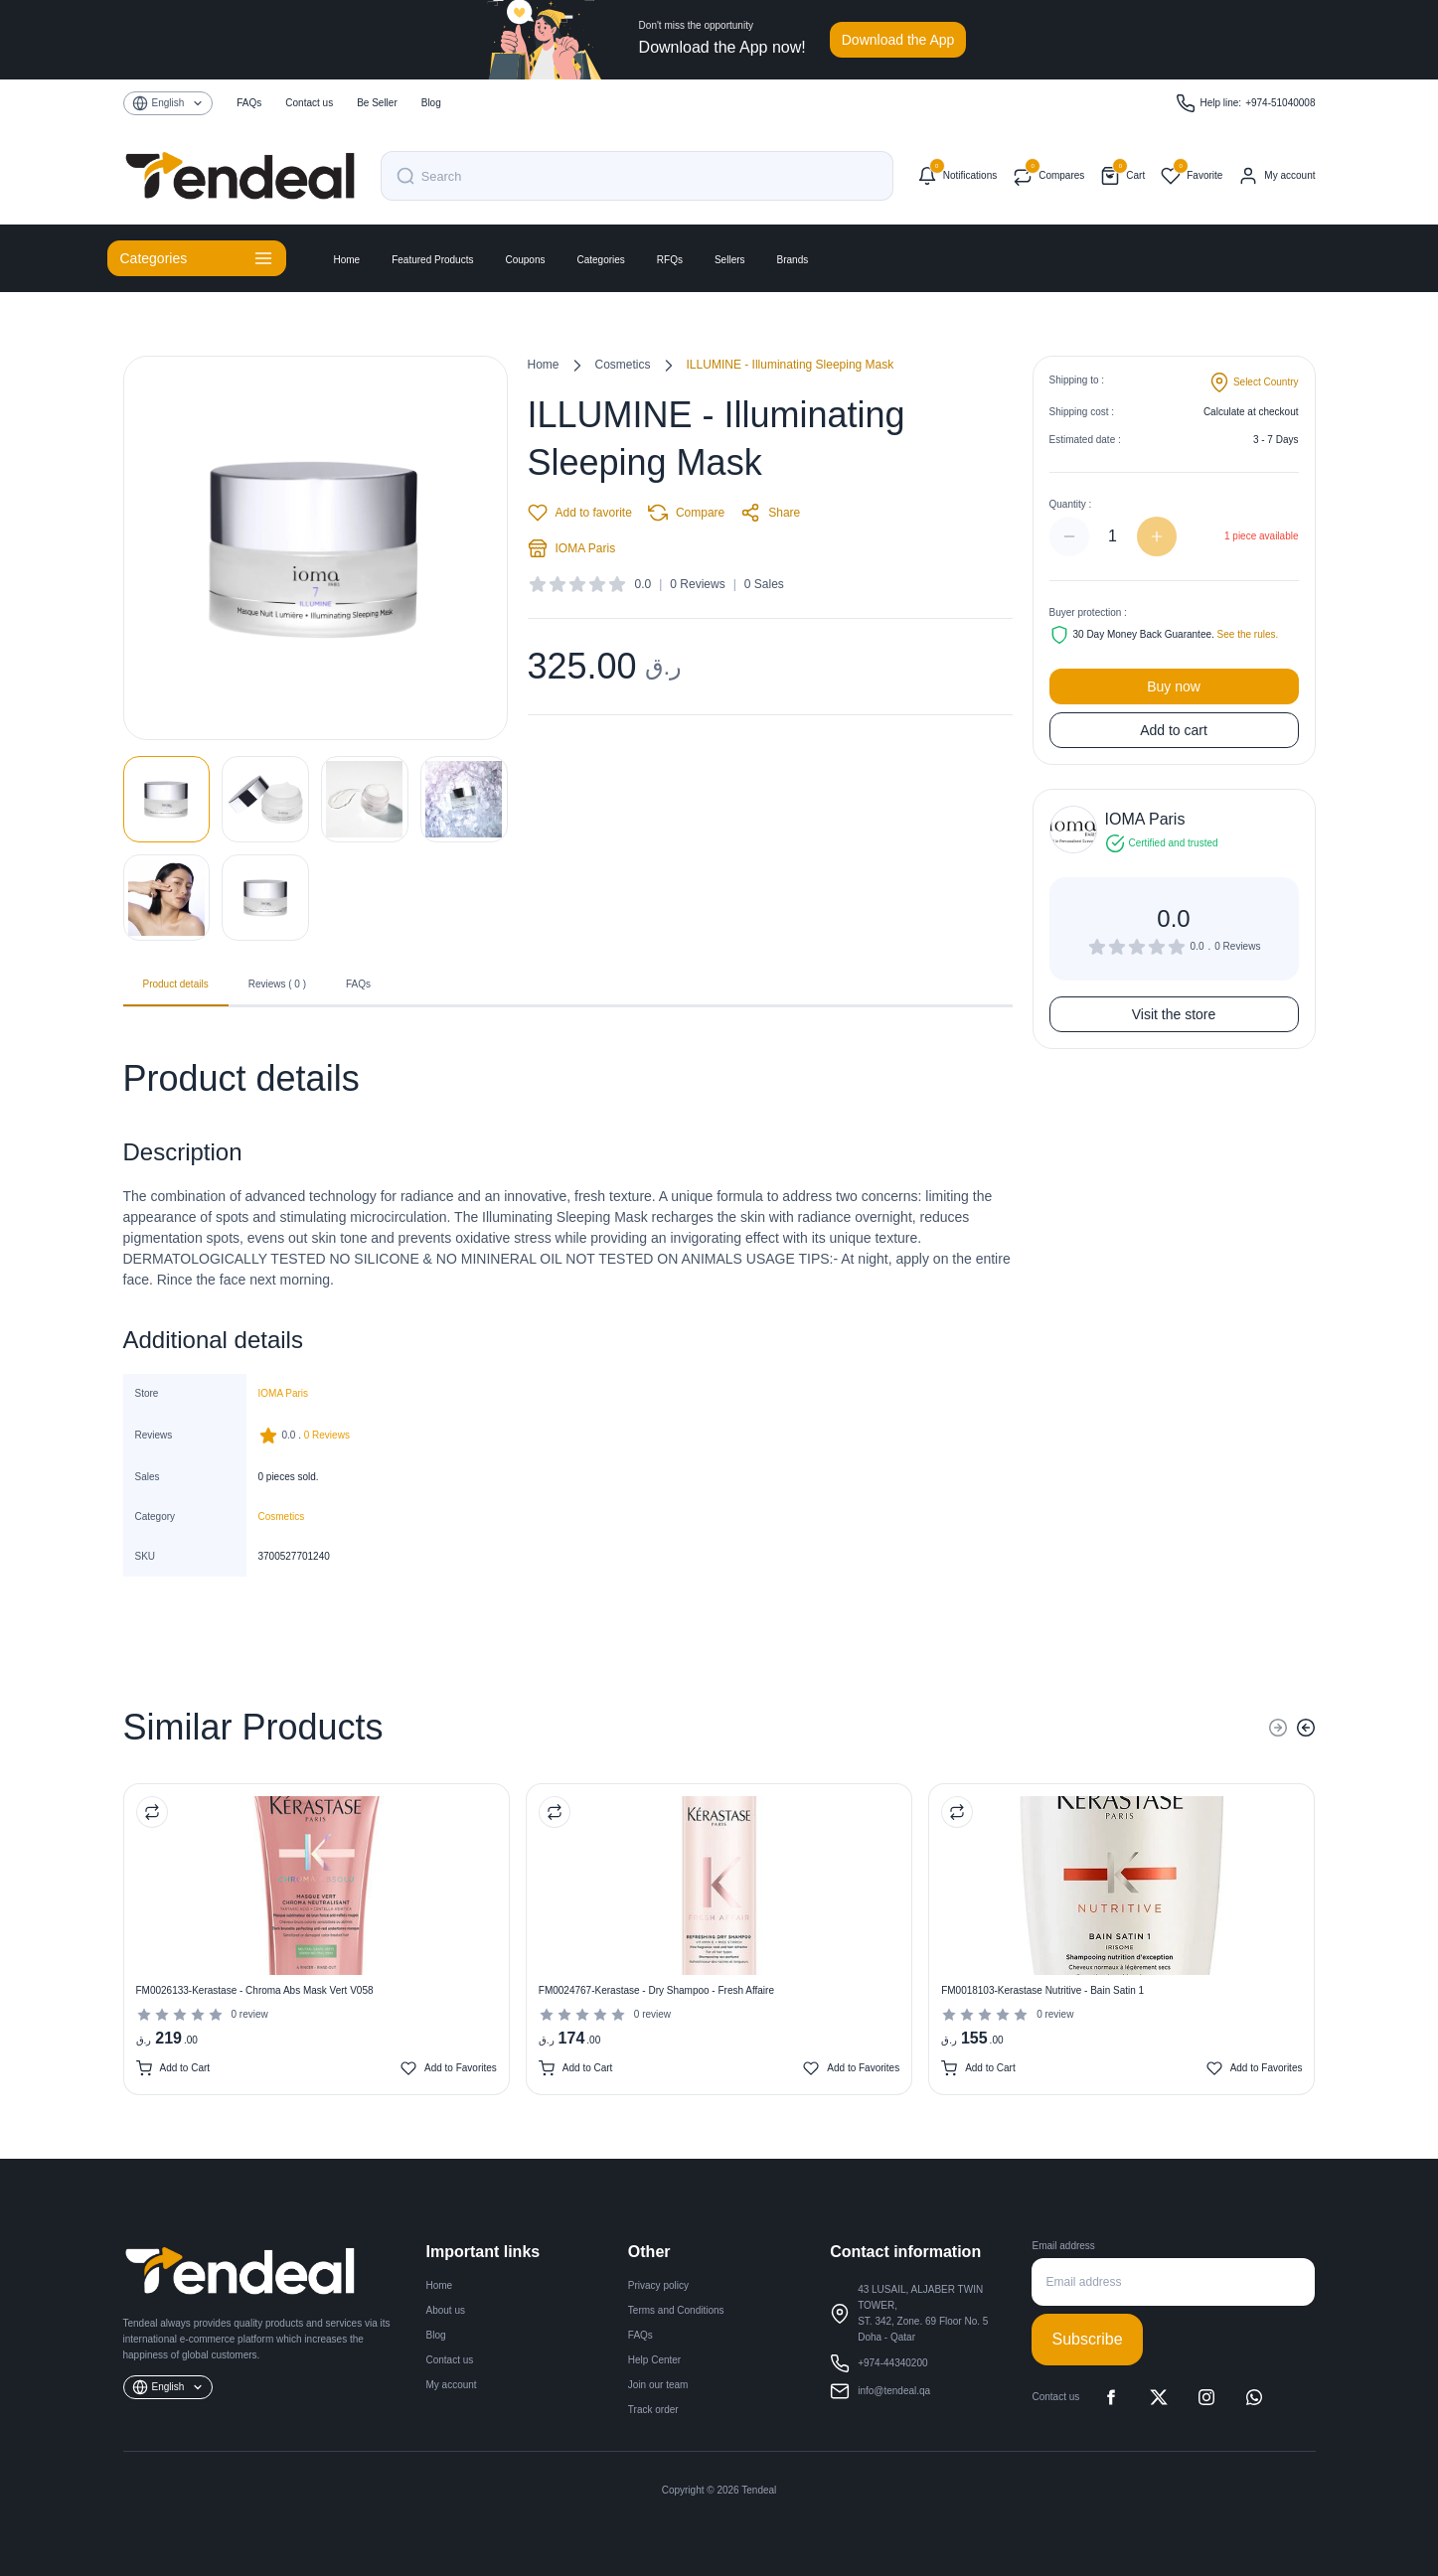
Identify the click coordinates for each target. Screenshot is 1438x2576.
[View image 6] (265, 897)
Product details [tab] (176, 991)
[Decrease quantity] (1069, 536)
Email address (1063, 2245)
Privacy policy (658, 2285)
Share (770, 513)
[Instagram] (1206, 2397)
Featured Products (432, 259)
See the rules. (1248, 634)
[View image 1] (167, 799)
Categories (600, 259)
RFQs (670, 259)
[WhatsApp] (1254, 2397)
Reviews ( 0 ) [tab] (277, 984)
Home (347, 259)
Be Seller (377, 102)
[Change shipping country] (1254, 382)
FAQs (249, 102)
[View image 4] (464, 799)
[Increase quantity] (1157, 536)
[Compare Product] (152, 1812)
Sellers (730, 259)
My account (451, 2384)
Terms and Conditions (676, 2310)
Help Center (654, 2359)
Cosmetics (623, 365)
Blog (431, 102)
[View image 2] (265, 799)
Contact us (309, 102)
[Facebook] (1111, 2397)
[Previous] (1278, 1728)
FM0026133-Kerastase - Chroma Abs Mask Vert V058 (255, 1990)
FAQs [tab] (358, 984)
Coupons (525, 259)
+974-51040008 (1280, 102)
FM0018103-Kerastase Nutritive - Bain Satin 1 (1042, 1990)
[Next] (1306, 1728)
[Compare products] (1048, 176)
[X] (1159, 2397)
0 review (250, 2014)
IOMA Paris (572, 548)
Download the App (898, 40)
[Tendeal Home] (240, 176)
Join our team (658, 2384)
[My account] (1276, 176)
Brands (793, 259)
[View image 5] (167, 897)
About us (445, 2310)
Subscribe (1086, 2339)
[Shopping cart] (1122, 176)
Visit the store (1174, 1014)
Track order (653, 2409)
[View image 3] (364, 799)
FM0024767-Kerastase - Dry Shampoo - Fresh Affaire (656, 1990)
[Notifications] (957, 176)
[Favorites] (1191, 176)
